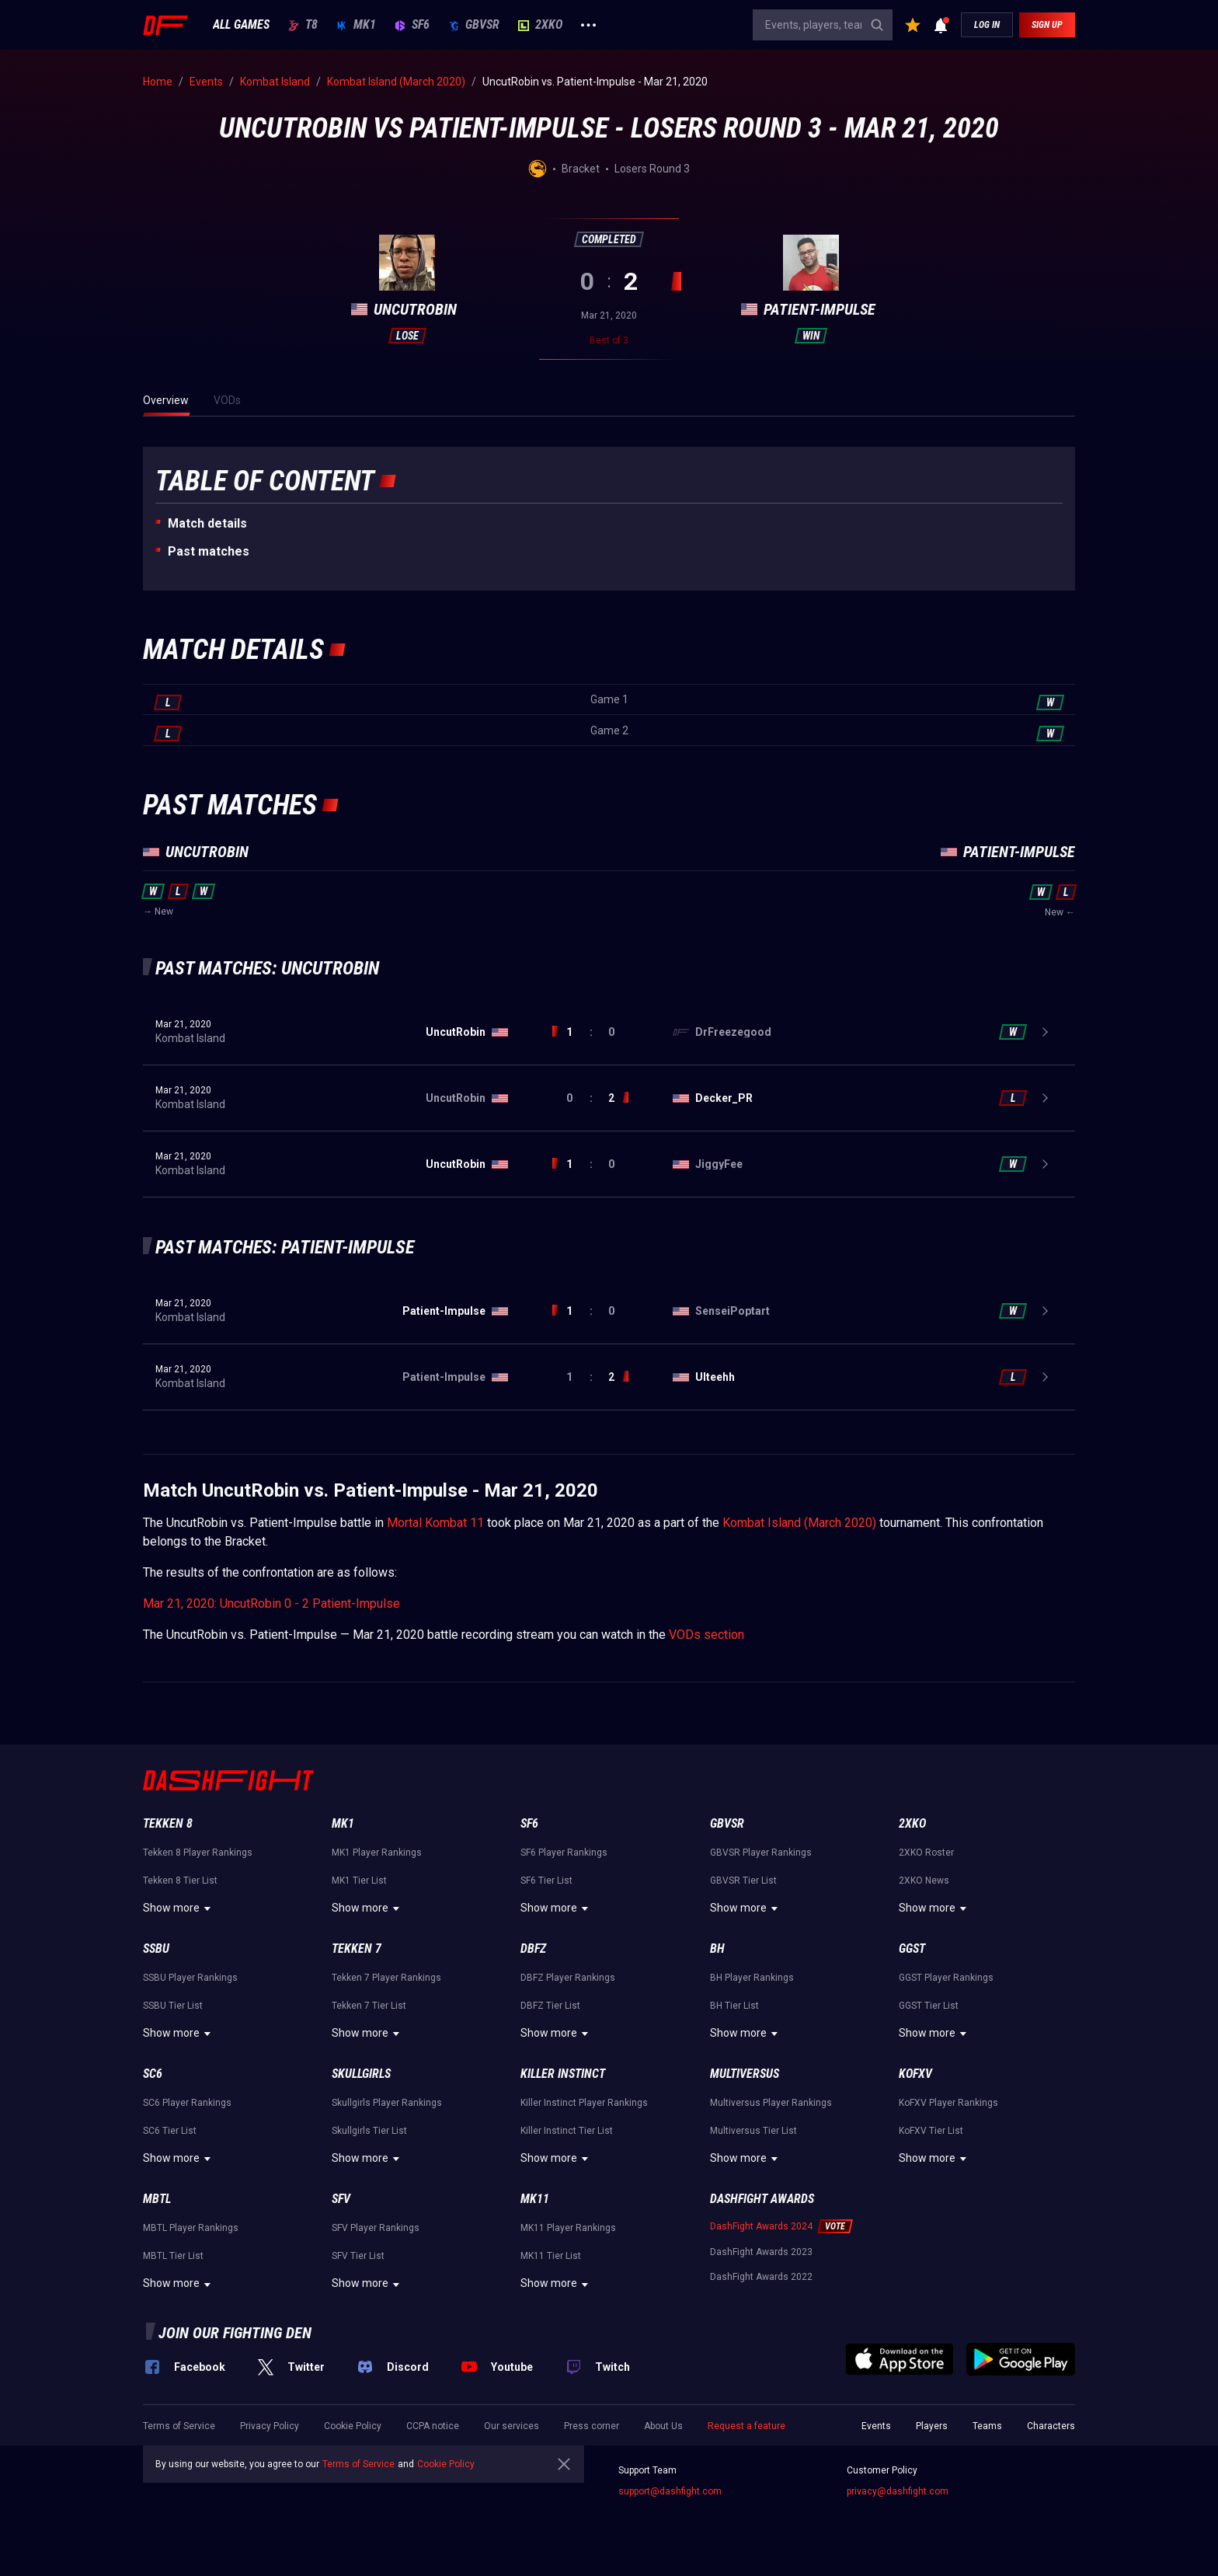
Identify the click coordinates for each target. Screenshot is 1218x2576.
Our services (511, 2426)
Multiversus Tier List (753, 2130)
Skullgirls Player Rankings (387, 2102)
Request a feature (746, 2426)
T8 (303, 25)
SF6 (412, 25)
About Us (663, 2426)
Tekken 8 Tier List (180, 1880)
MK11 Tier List (550, 2255)
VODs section (706, 1634)
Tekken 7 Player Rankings (386, 1977)
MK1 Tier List (359, 1880)
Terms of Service (179, 2426)
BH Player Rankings (752, 1977)
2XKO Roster (926, 1852)
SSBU (156, 1948)
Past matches (208, 551)
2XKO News (924, 1880)
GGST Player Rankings (946, 1977)
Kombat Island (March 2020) (799, 1522)
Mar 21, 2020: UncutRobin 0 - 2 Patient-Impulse (271, 1603)
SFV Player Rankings (375, 2227)
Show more (179, 1908)
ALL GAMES (241, 25)
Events (876, 2426)
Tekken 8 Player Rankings (197, 1852)
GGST (912, 1948)
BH (717, 1948)
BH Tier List (734, 2005)
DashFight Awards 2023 (761, 2252)
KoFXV (915, 2073)
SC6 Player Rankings (187, 2102)
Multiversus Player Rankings (771, 2102)
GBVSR (473, 25)
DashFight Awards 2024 (761, 2226)
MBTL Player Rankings (190, 2227)
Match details (207, 523)
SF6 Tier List (546, 1880)
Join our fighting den (234, 2332)
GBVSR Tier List (743, 1880)
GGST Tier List (929, 2005)
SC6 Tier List (170, 2130)
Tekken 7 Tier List (369, 2005)
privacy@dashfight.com (897, 2491)
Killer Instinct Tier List (566, 2130)
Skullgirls (361, 2073)
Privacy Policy (269, 2426)
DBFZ (533, 1948)
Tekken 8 (168, 1823)
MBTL (157, 2198)
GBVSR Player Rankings (761, 1852)
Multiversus (744, 2073)
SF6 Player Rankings (563, 1852)
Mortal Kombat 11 (435, 1522)
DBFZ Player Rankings (567, 1977)
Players (932, 2426)
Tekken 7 (356, 1948)
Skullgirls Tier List (369, 2130)
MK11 (534, 2198)
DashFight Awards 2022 (761, 2276)
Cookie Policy (352, 2426)
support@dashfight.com (670, 2491)
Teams (987, 2426)
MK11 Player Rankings (568, 2227)
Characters (1051, 2426)
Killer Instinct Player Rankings (584, 2102)
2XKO (540, 25)
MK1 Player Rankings (377, 1852)
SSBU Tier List (173, 2005)
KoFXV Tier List (931, 2130)
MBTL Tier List (173, 2255)
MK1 (356, 25)
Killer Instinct (562, 2073)
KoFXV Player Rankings (948, 2102)
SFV (341, 2198)
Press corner (591, 2426)
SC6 (152, 2073)
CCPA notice (432, 2426)
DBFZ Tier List (550, 2005)
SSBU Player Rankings (190, 1977)
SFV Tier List (358, 2255)
